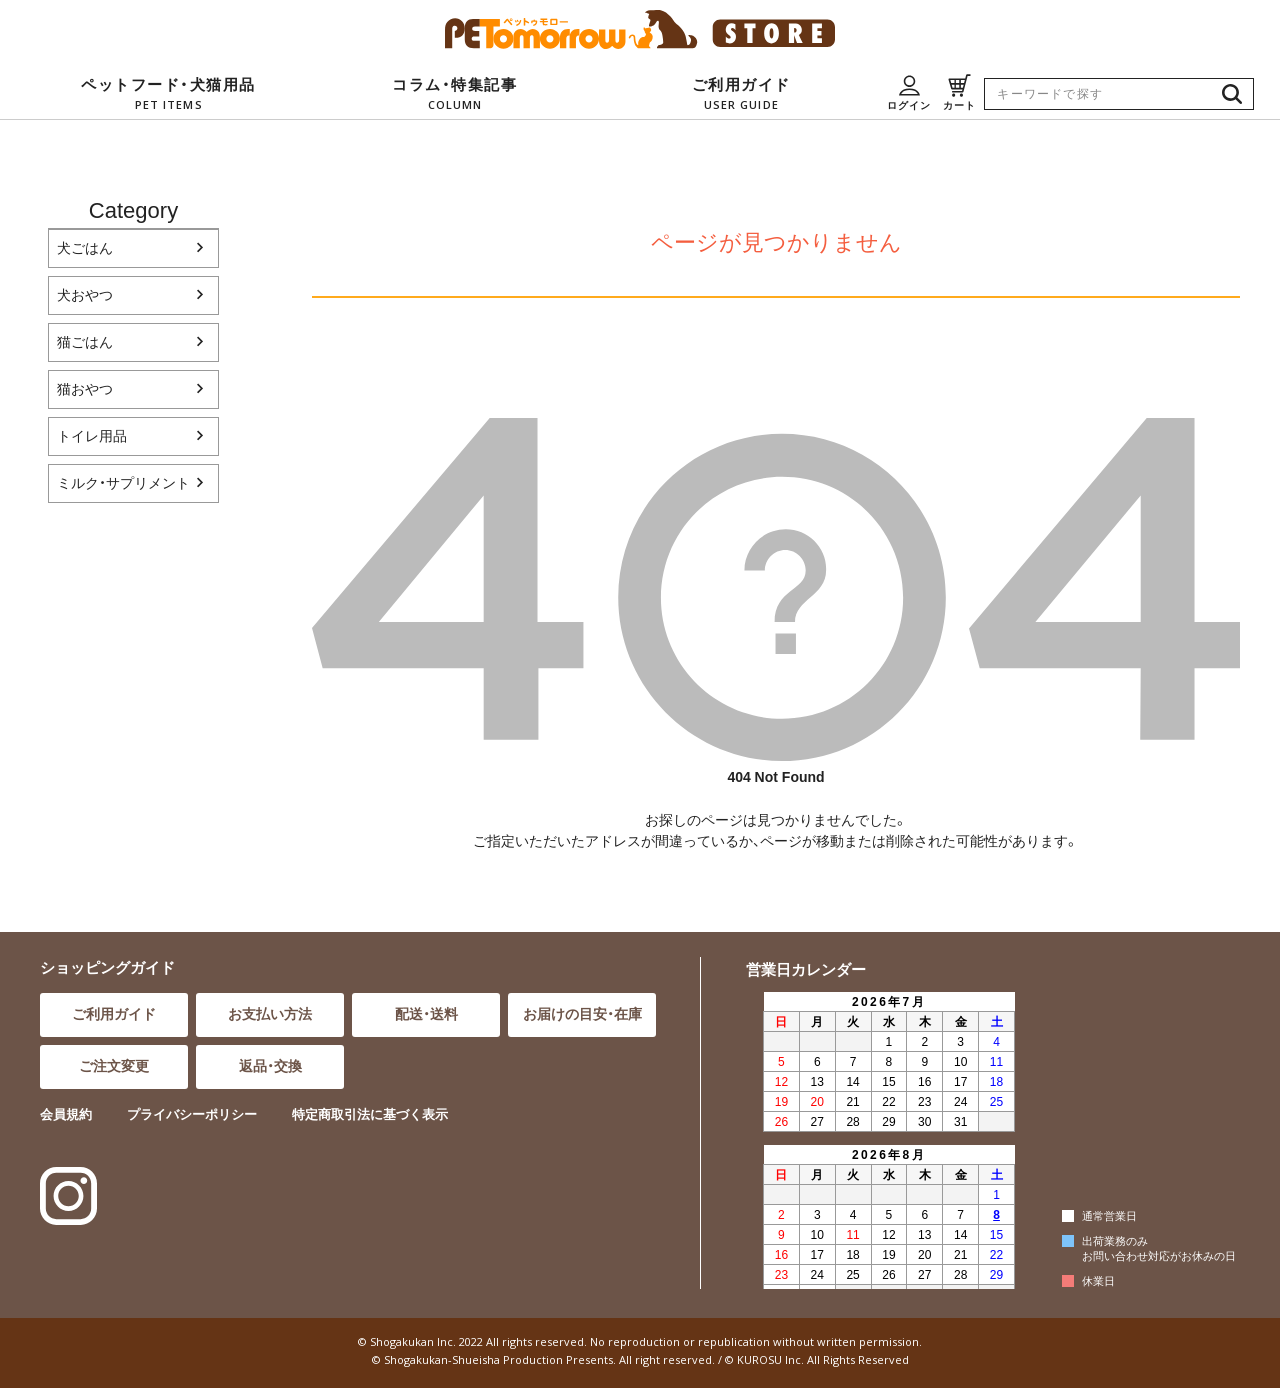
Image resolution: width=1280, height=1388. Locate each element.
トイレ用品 (92, 436)
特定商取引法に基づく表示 (370, 1114)
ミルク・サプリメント (123, 483)
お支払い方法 (270, 1014)
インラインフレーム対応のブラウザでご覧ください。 (886, 1139)
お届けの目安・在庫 (582, 1014)
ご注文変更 (114, 1066)
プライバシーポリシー (192, 1114)
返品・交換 (270, 1066)
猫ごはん (85, 342)
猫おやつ (85, 389)
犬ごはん (85, 248)
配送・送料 (426, 1014)
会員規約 (66, 1114)
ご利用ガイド (114, 1014)
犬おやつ (85, 295)
